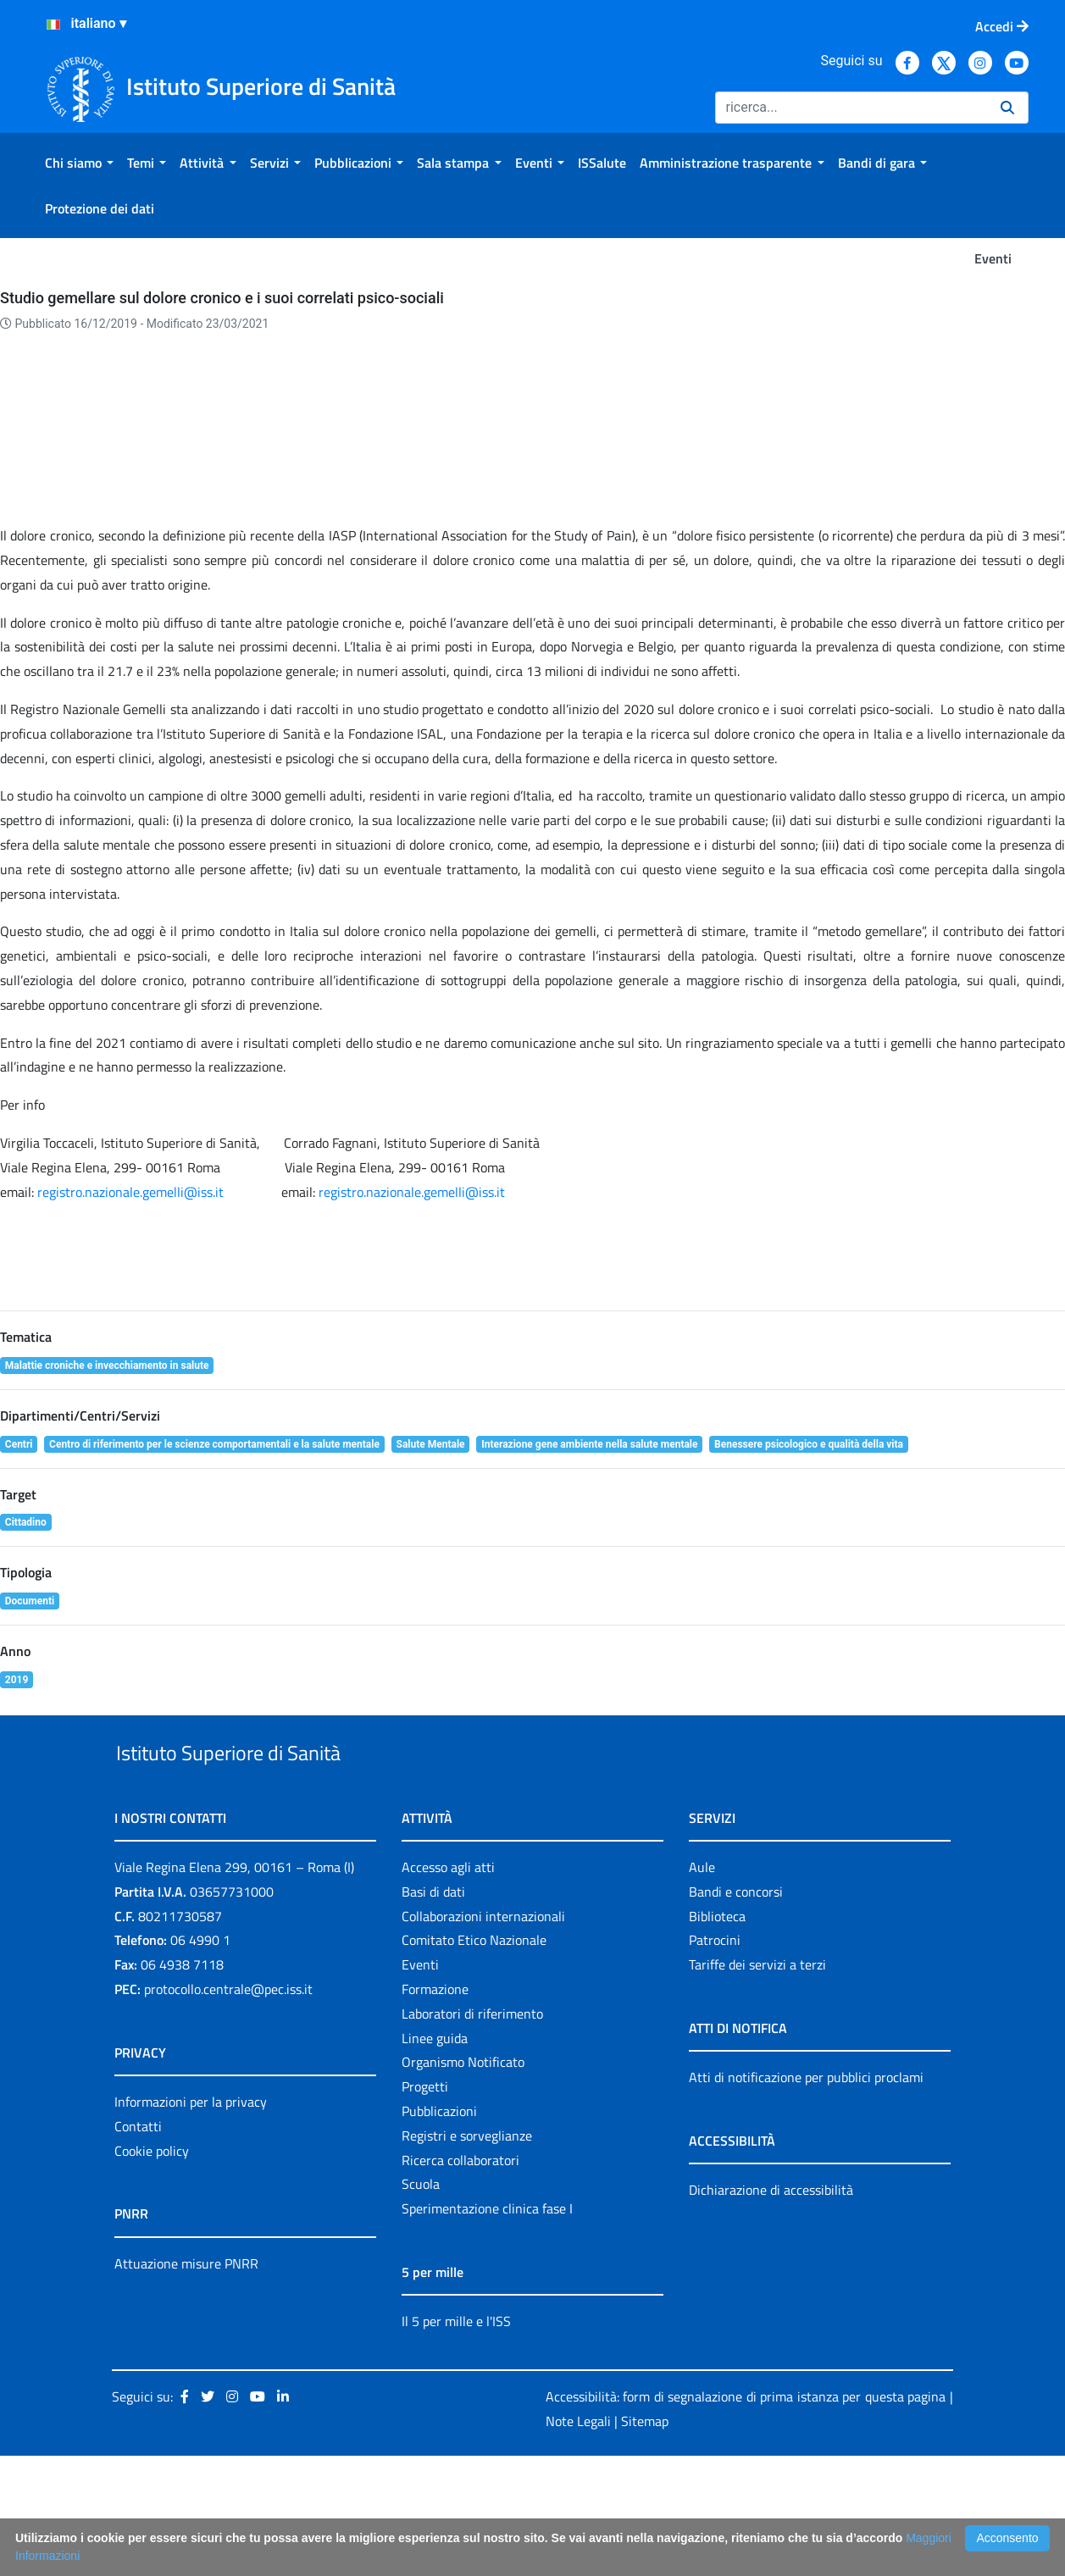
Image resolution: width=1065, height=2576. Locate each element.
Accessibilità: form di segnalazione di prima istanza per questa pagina (746, 2517)
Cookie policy (151, 2271)
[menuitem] (79, 163)
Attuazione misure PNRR (186, 2384)
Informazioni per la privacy (190, 2222)
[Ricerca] (851, 107)
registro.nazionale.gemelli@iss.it (130, 1273)
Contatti (138, 2246)
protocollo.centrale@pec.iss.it (228, 2109)
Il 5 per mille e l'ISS (456, 2441)
